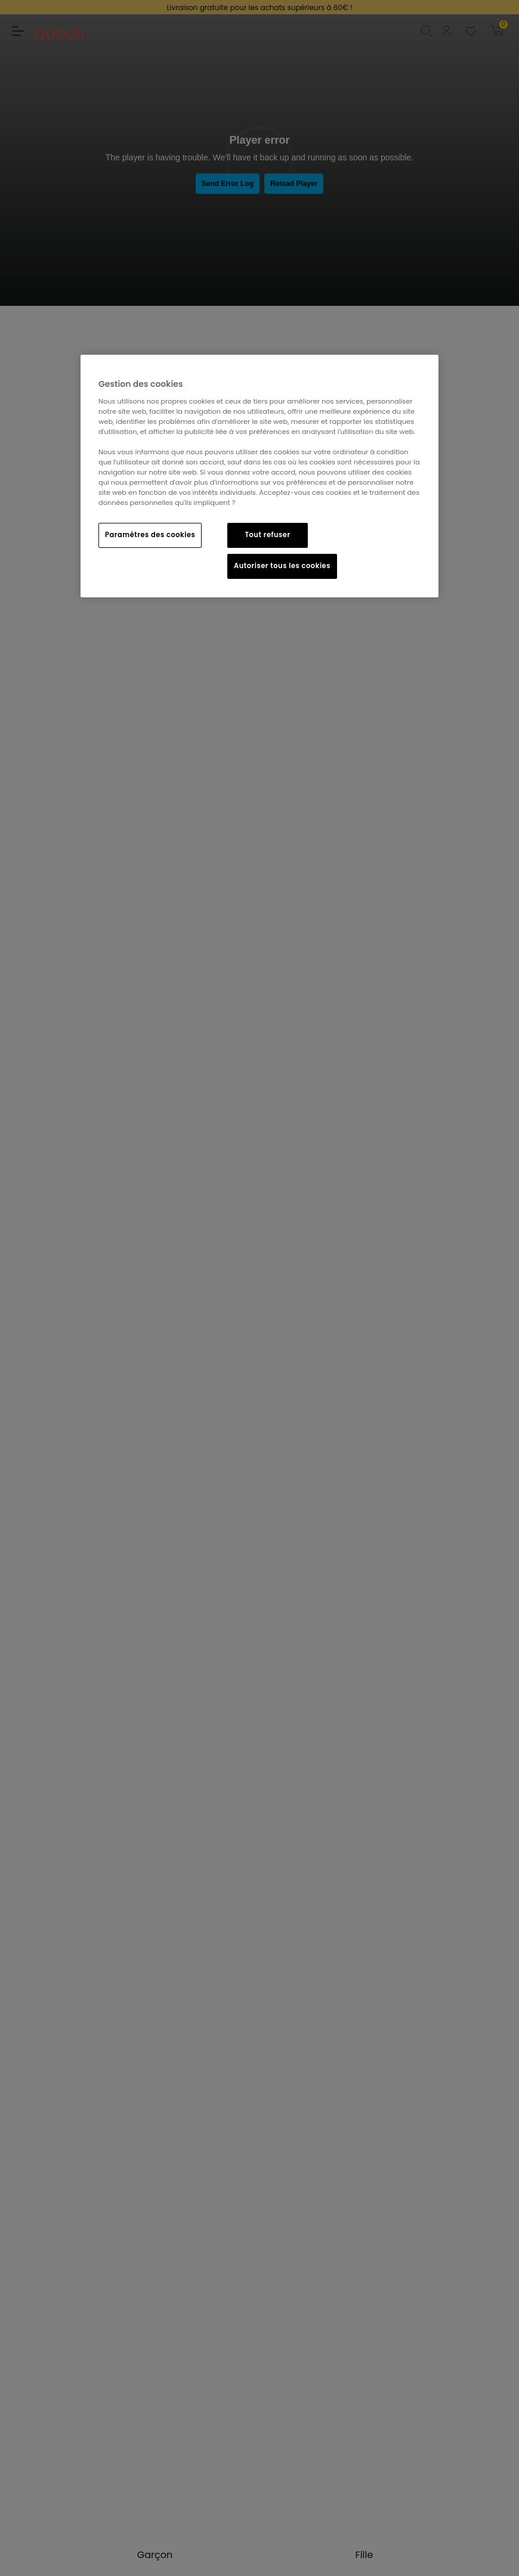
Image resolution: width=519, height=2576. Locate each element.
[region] (259, 476)
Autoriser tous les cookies (282, 566)
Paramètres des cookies (150, 535)
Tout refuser (267, 535)
